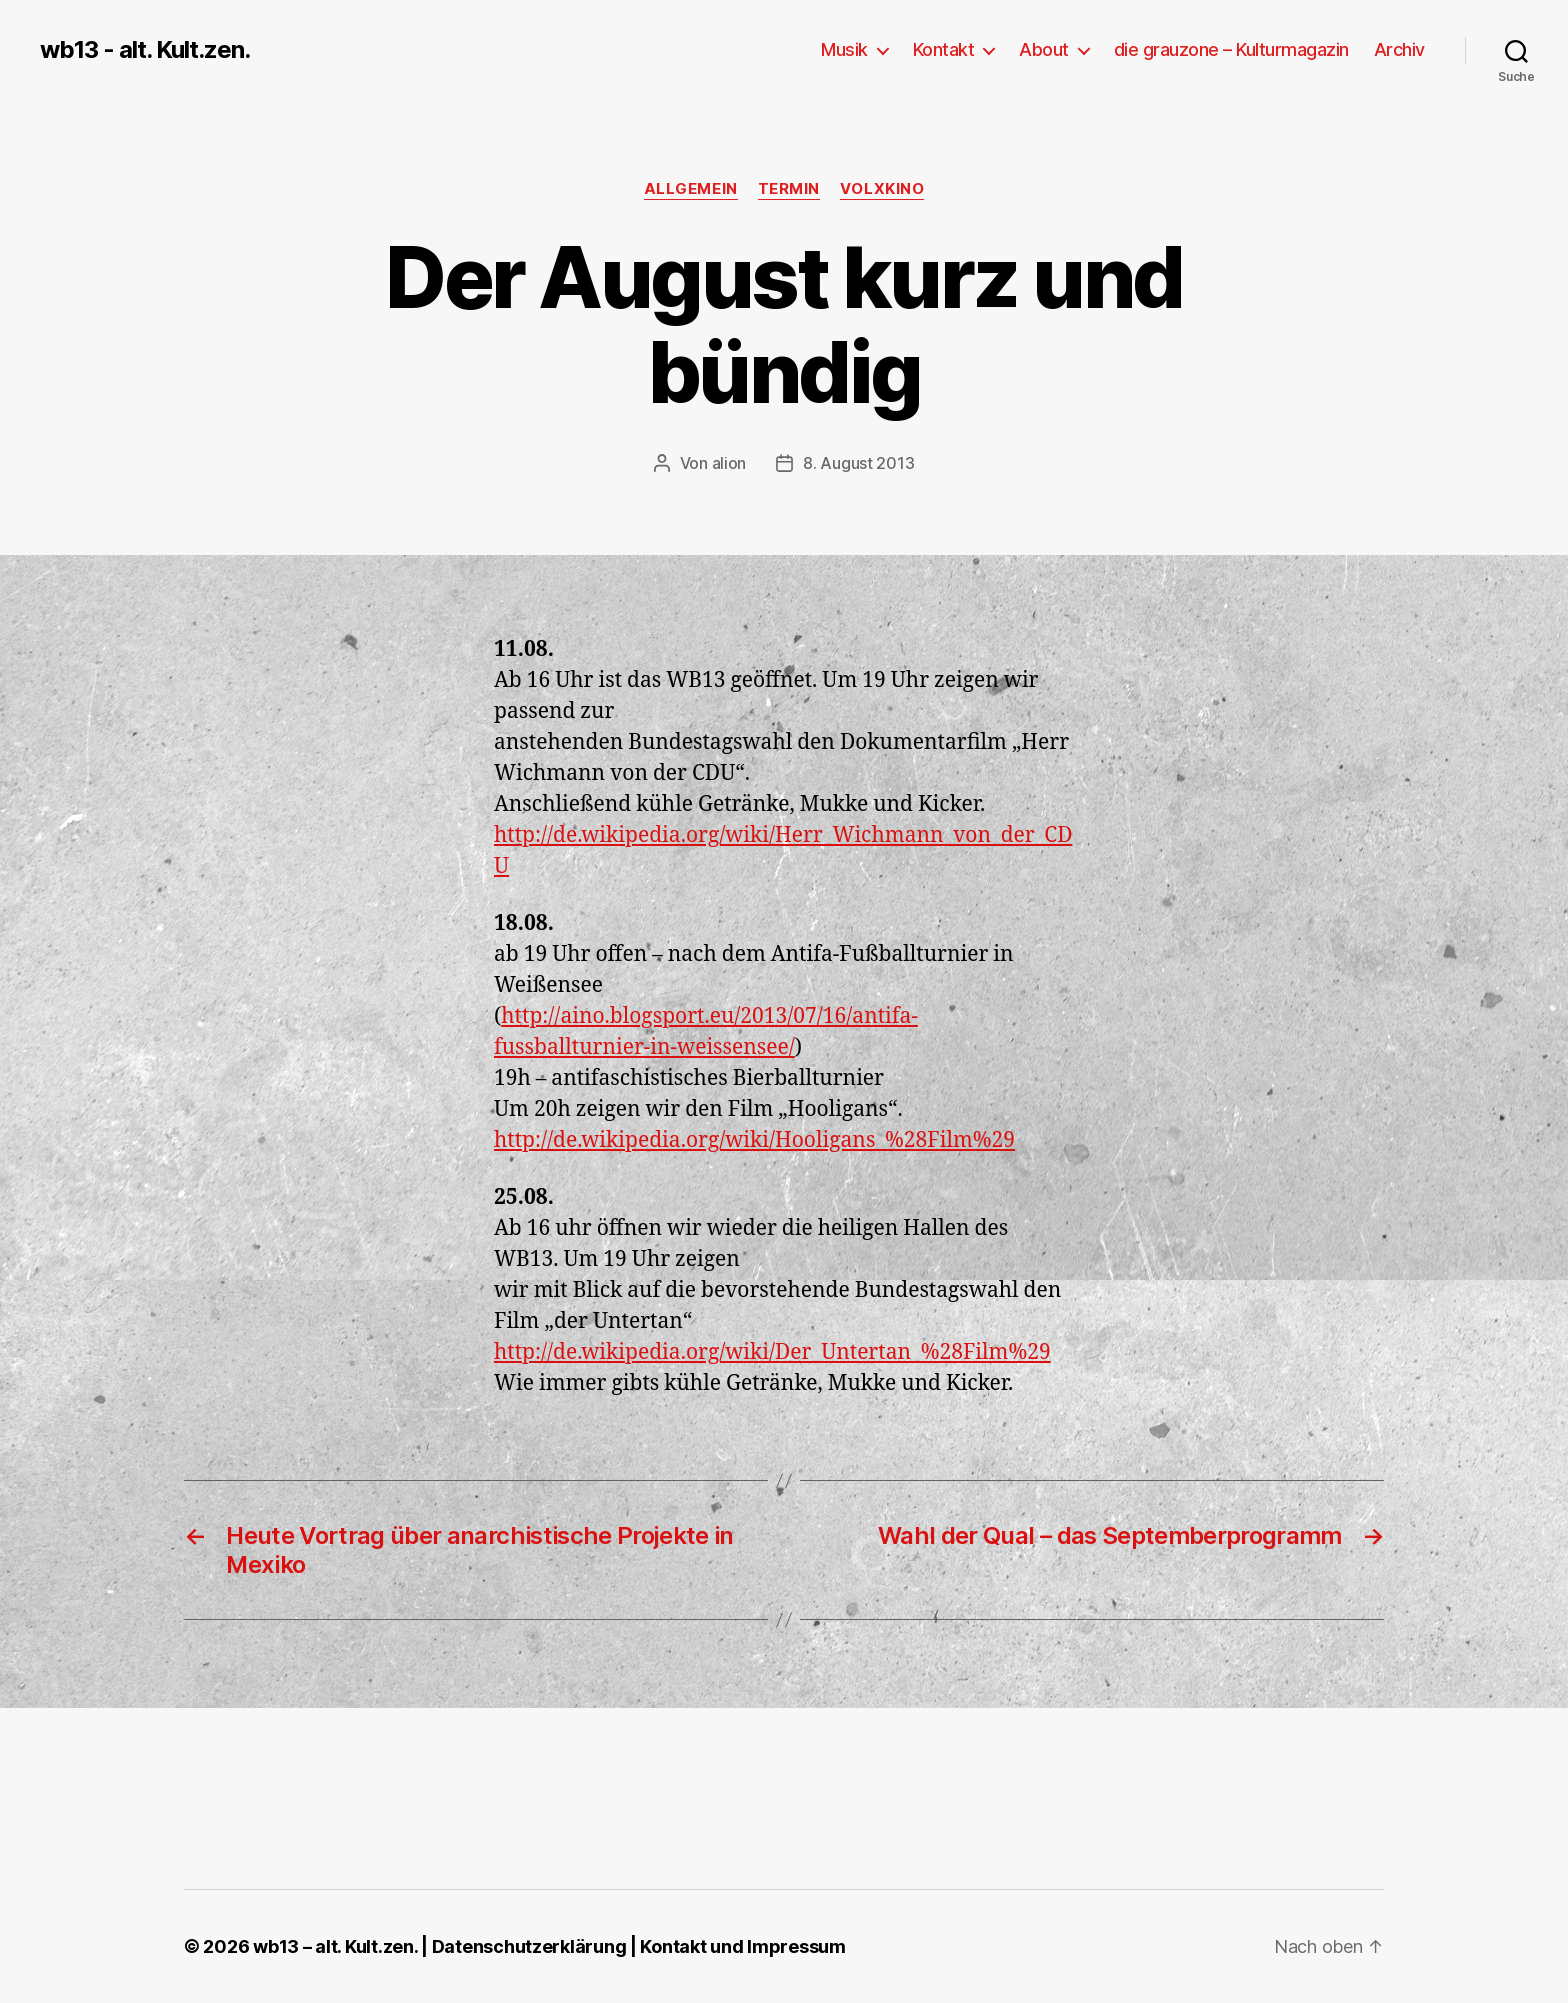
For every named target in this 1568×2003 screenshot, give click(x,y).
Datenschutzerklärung (529, 1946)
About (1044, 49)
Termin (789, 189)
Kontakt (944, 49)
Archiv (1399, 49)
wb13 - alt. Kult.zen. (145, 50)
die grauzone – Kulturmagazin (1231, 49)
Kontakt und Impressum (742, 1946)
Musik (844, 49)
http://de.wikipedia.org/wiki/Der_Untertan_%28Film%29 (772, 1352)
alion (729, 463)
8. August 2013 (858, 463)
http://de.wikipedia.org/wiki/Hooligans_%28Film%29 (754, 1140)
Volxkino (882, 189)
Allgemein (691, 189)
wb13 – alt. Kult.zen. (335, 1946)
